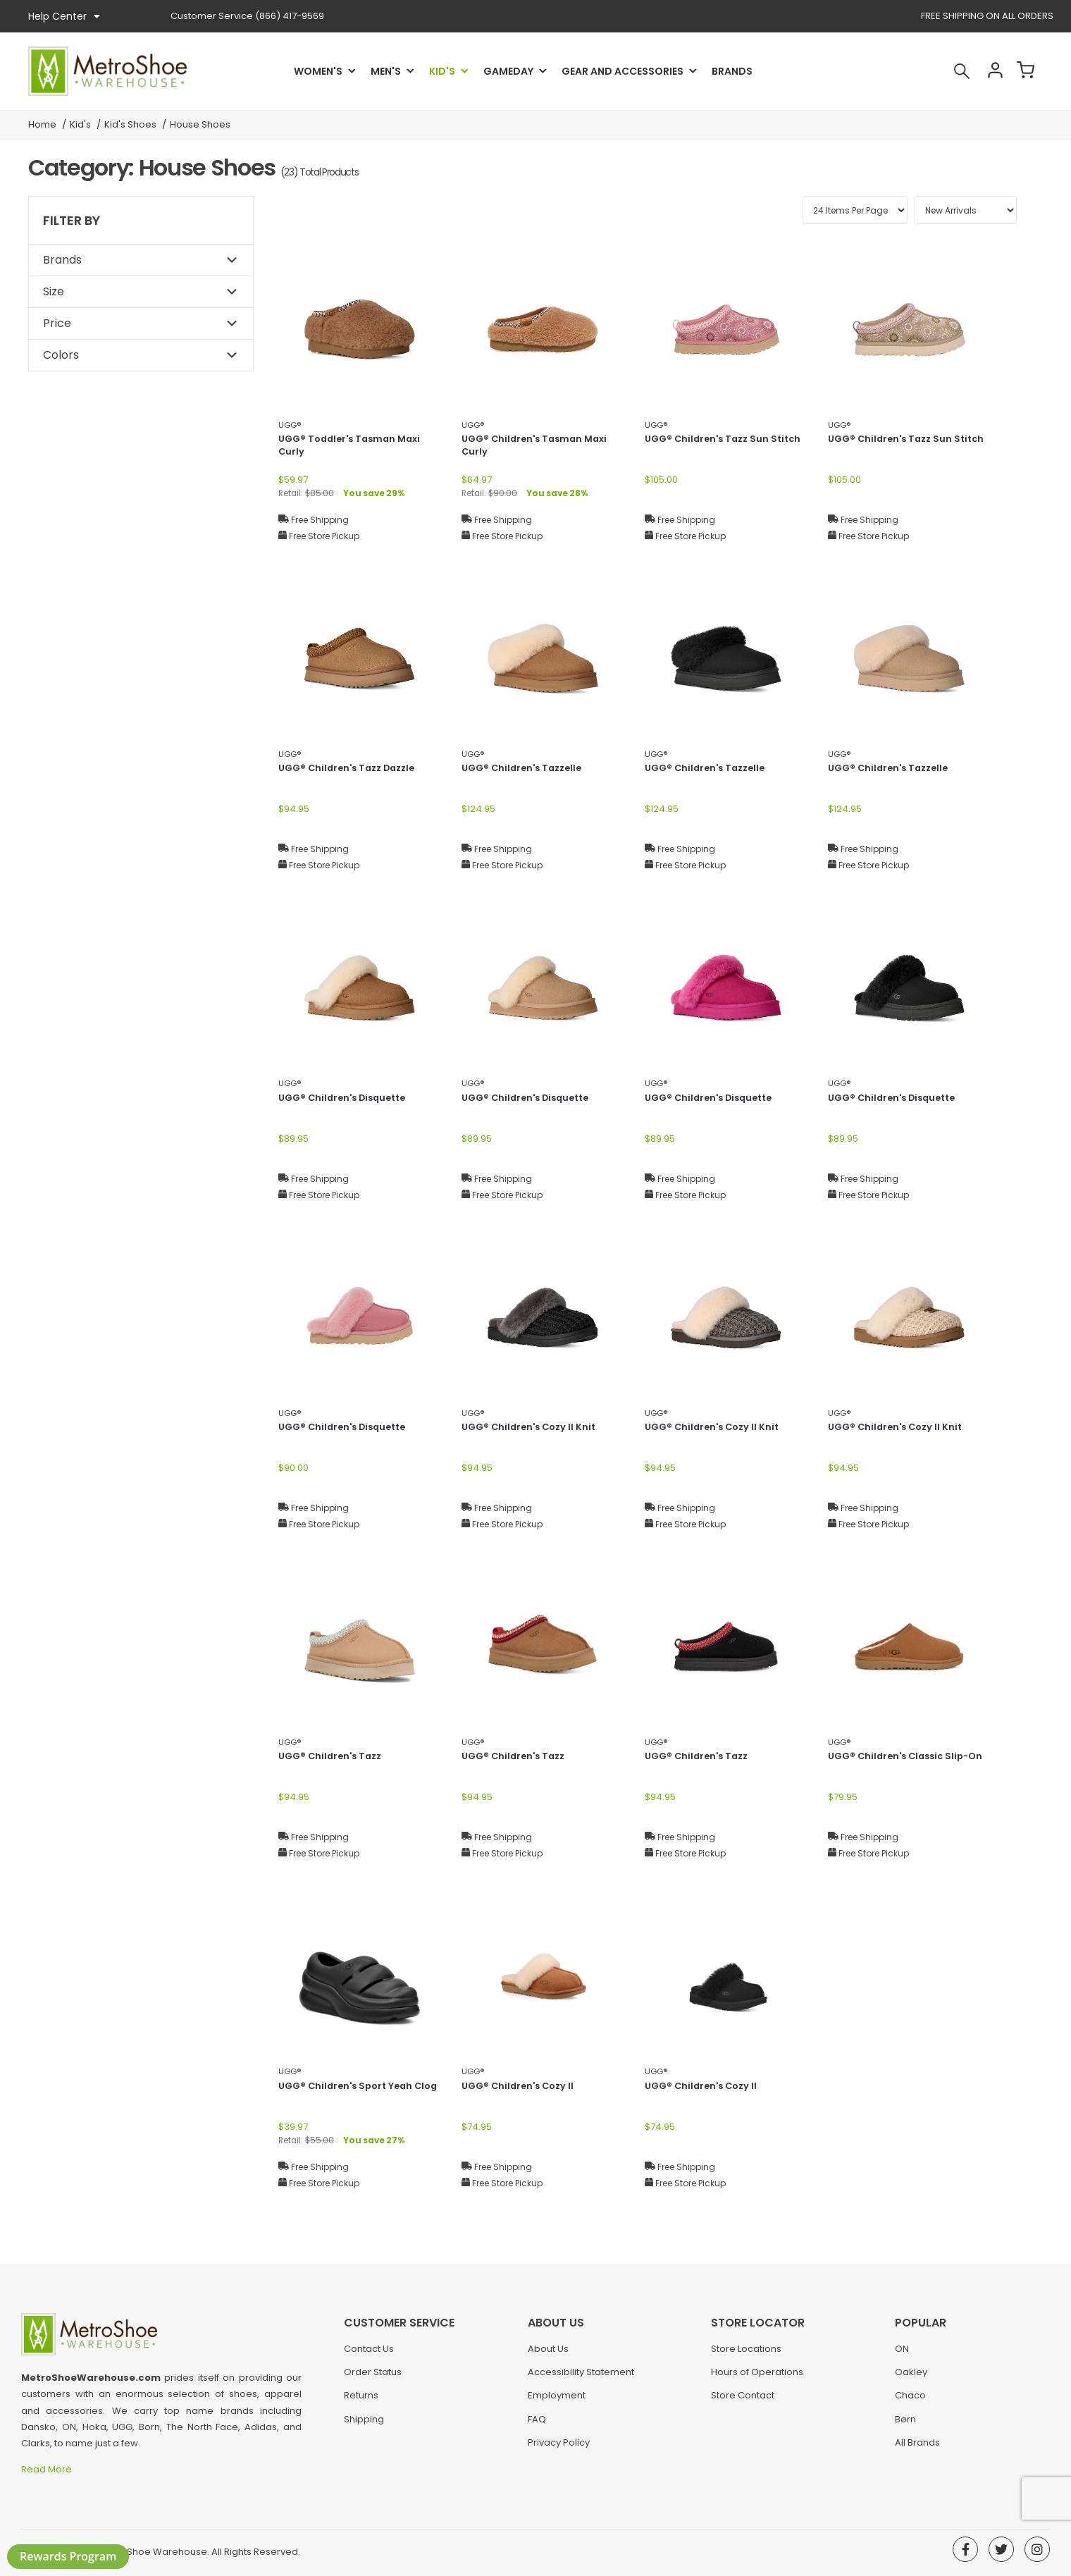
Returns (361, 2402)
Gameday (508, 71)
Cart (1021, 71)
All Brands (917, 2449)
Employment (557, 2402)
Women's (318, 71)
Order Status (373, 2379)
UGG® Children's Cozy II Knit (533, 1428)
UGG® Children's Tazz (333, 1757)
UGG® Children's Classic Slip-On (903, 1764)
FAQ (537, 2426)
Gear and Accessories (622, 71)
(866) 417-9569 (247, 16)
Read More (47, 2469)
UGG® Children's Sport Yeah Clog (349, 2094)
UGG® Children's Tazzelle (526, 769)
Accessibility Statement (581, 2379)
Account (984, 71)
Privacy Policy (559, 2449)
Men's (386, 71)
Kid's (442, 71)
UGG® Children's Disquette (347, 1099)
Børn (905, 2426)
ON (902, 2355)
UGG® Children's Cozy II (521, 2087)
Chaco (910, 2402)
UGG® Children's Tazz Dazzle (352, 769)
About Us (548, 2355)
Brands (732, 71)
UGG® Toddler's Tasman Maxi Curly (354, 447)
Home (42, 124)
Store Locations (746, 2355)
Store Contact (742, 2402)
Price (57, 323)
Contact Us (369, 2355)
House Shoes (200, 124)
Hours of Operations (757, 2379)
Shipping (364, 2426)
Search (947, 71)
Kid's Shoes (130, 124)
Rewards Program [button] (68, 2556)
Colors (61, 355)
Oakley (911, 2379)
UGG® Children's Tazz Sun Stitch (710, 447)
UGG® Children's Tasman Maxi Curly (539, 447)
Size (53, 291)
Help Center (64, 16)
